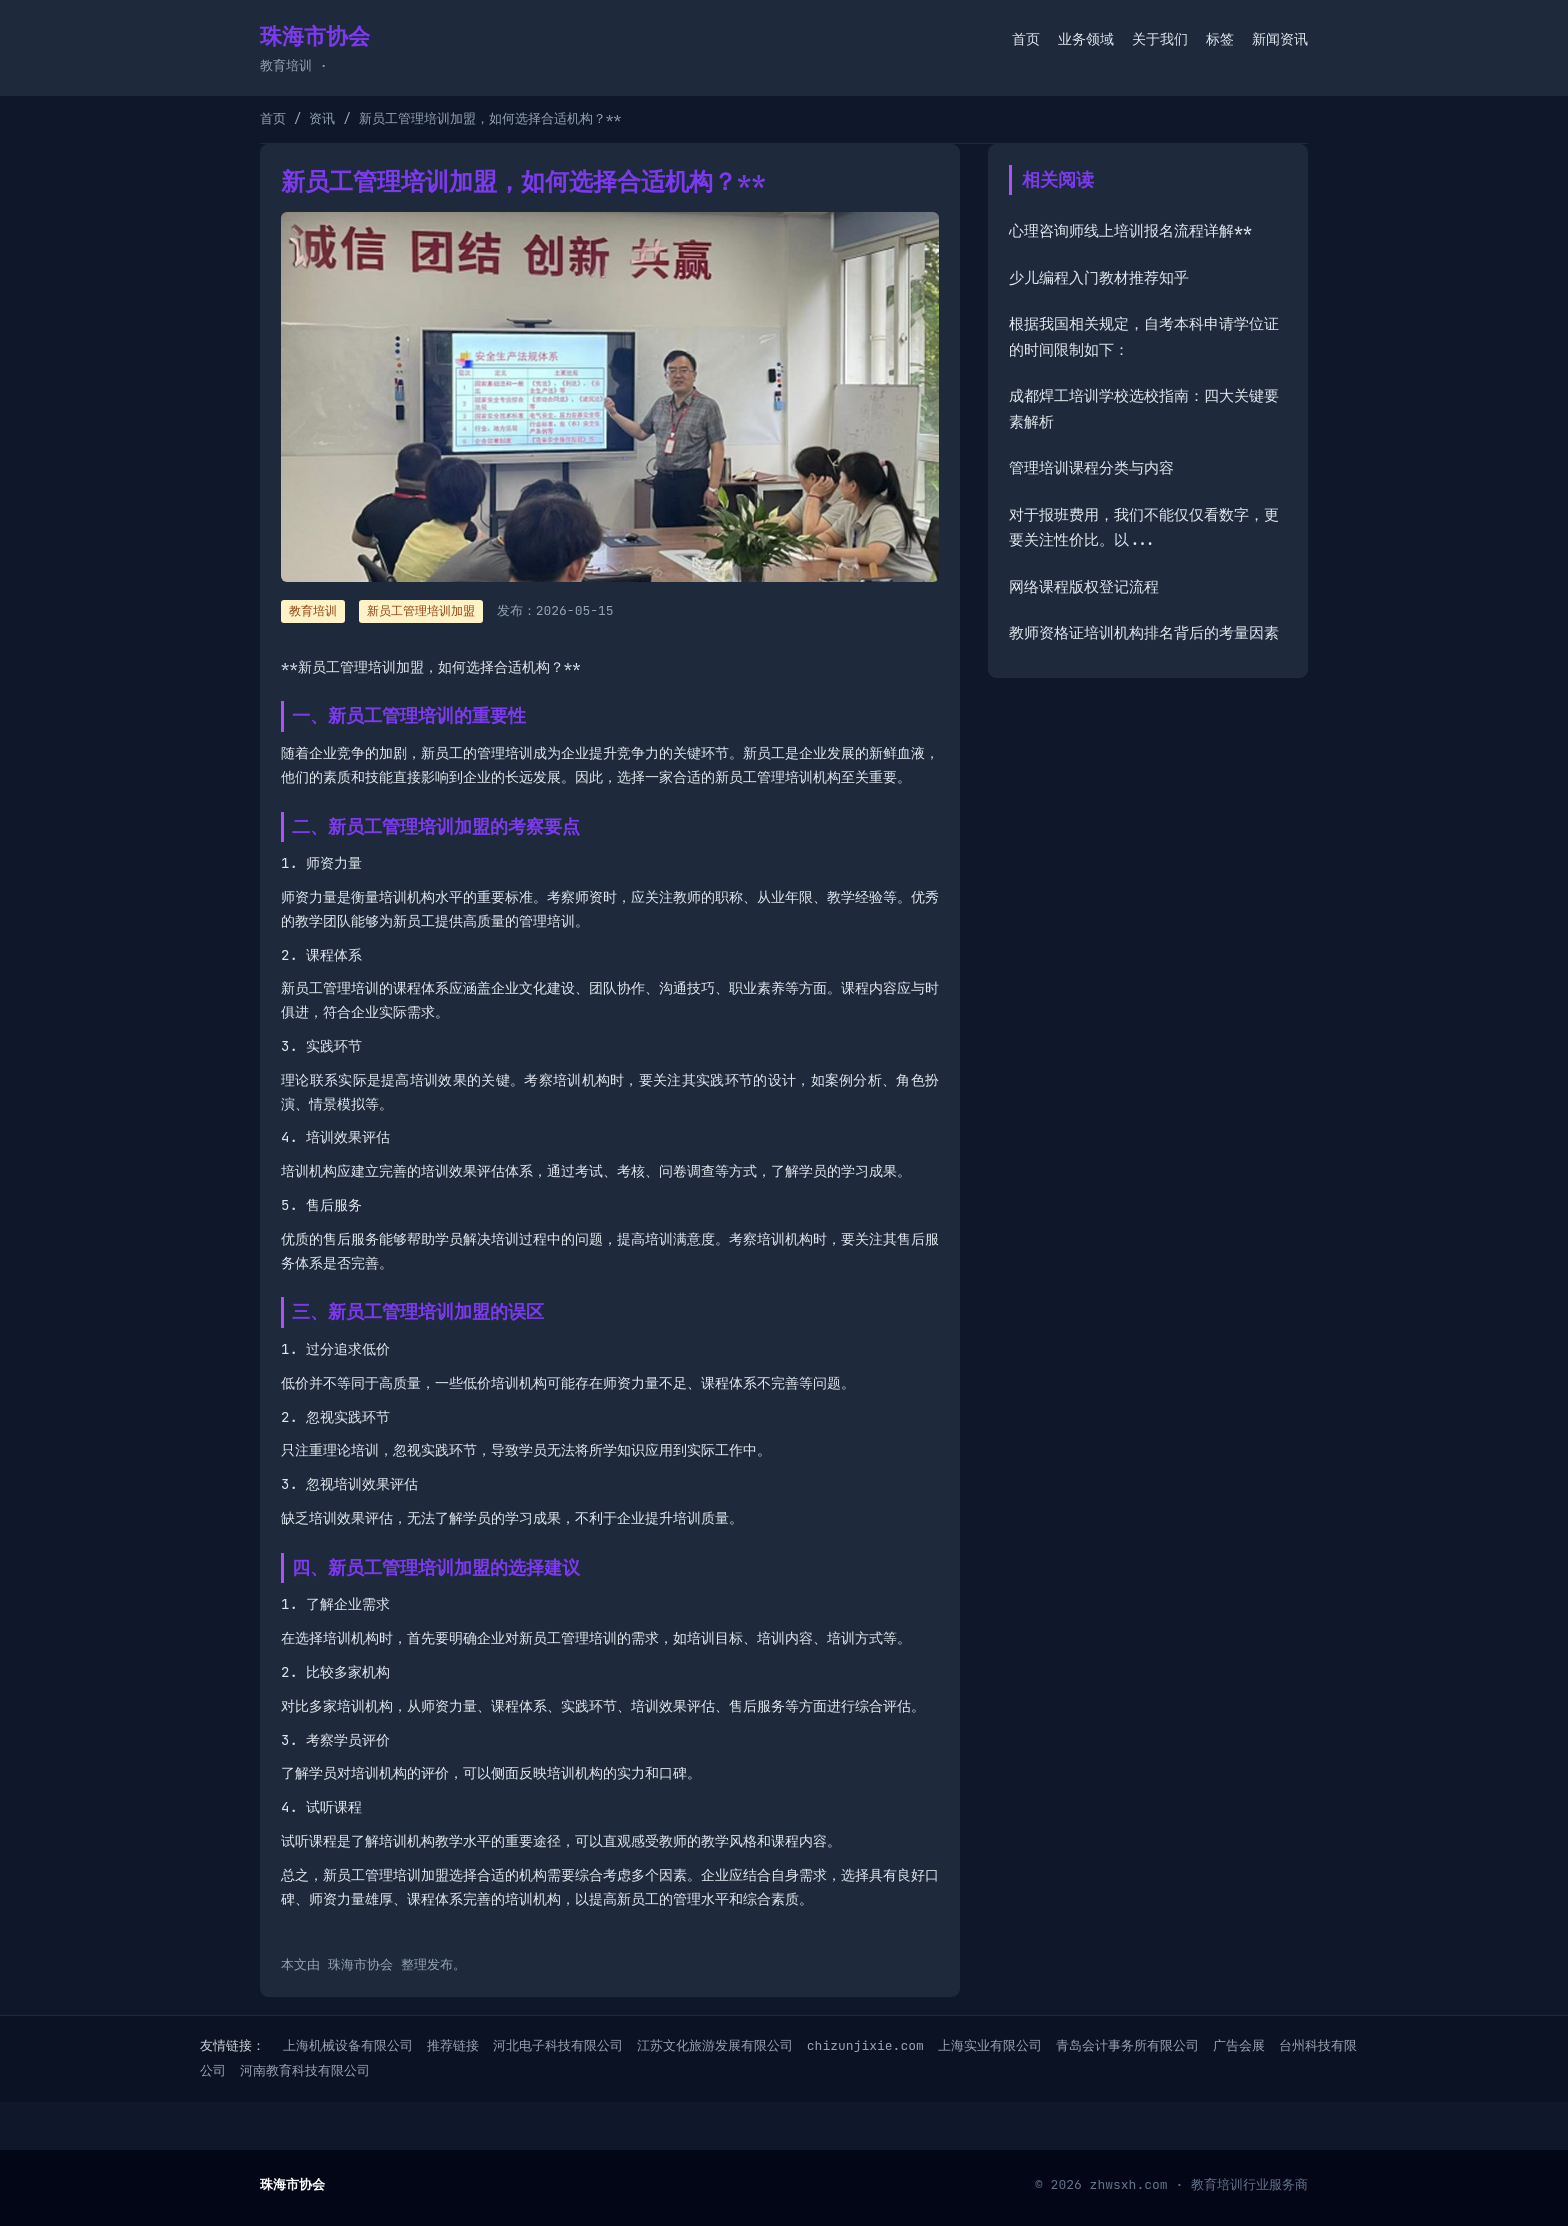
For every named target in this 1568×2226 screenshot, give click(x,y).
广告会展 (1239, 2045)
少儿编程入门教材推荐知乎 (1099, 278)
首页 (1026, 39)
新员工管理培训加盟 (421, 611)
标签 (1220, 39)
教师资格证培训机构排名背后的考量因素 (1144, 633)
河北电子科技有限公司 (558, 2045)
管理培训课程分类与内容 (1091, 468)
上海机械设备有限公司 (348, 2045)
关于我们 (1160, 39)
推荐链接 (453, 2045)
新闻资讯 (1280, 39)
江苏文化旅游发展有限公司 (715, 2045)
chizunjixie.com (865, 2045)
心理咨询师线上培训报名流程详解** (1130, 231)
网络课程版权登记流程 (1084, 587)
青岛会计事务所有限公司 (1127, 2045)
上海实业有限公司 (990, 2045)
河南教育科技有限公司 (305, 2070)
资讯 (322, 118)
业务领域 (1086, 39)
